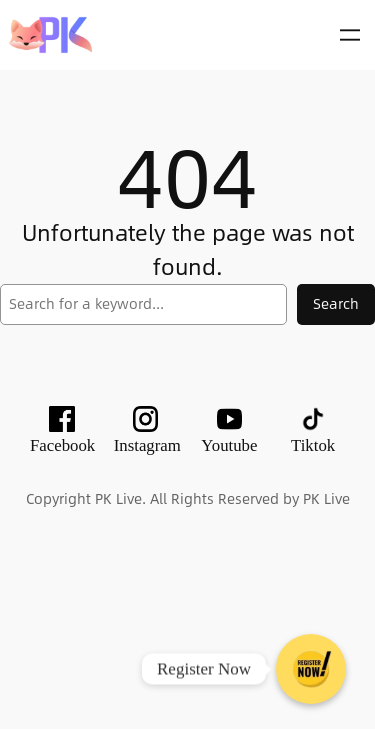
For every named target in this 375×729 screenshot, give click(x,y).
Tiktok (313, 445)
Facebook (62, 445)
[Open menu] (350, 35)
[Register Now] (311, 669)
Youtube (229, 445)
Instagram (147, 445)
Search (336, 303)
